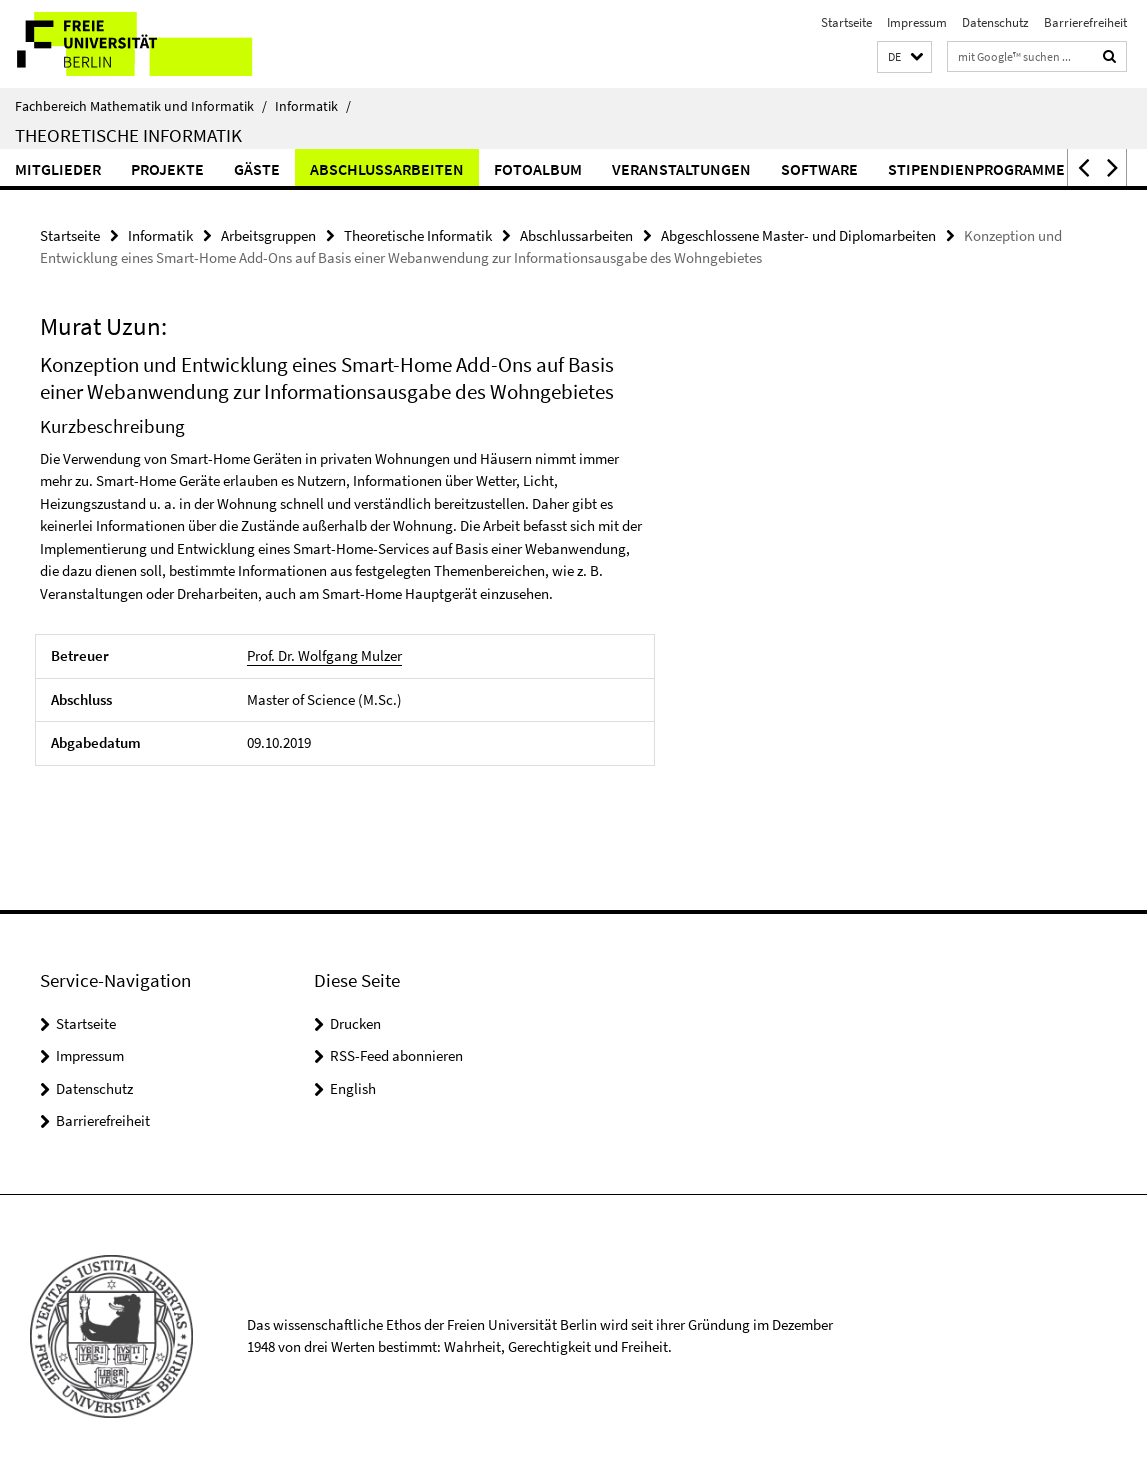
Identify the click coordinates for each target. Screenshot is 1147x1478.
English (353, 1088)
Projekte (167, 169)
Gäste (257, 169)
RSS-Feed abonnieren (396, 1055)
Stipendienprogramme (976, 169)
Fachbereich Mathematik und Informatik (141, 106)
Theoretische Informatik (128, 135)
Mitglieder (58, 169)
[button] (904, 57)
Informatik (313, 106)
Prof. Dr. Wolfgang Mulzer (324, 655)
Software (819, 169)
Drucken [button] (355, 1023)
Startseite (846, 22)
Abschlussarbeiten (387, 169)
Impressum (917, 22)
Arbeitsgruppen (268, 235)
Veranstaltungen (681, 169)
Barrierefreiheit (1085, 22)
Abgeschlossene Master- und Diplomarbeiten (798, 235)
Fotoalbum (538, 169)
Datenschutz (995, 22)
